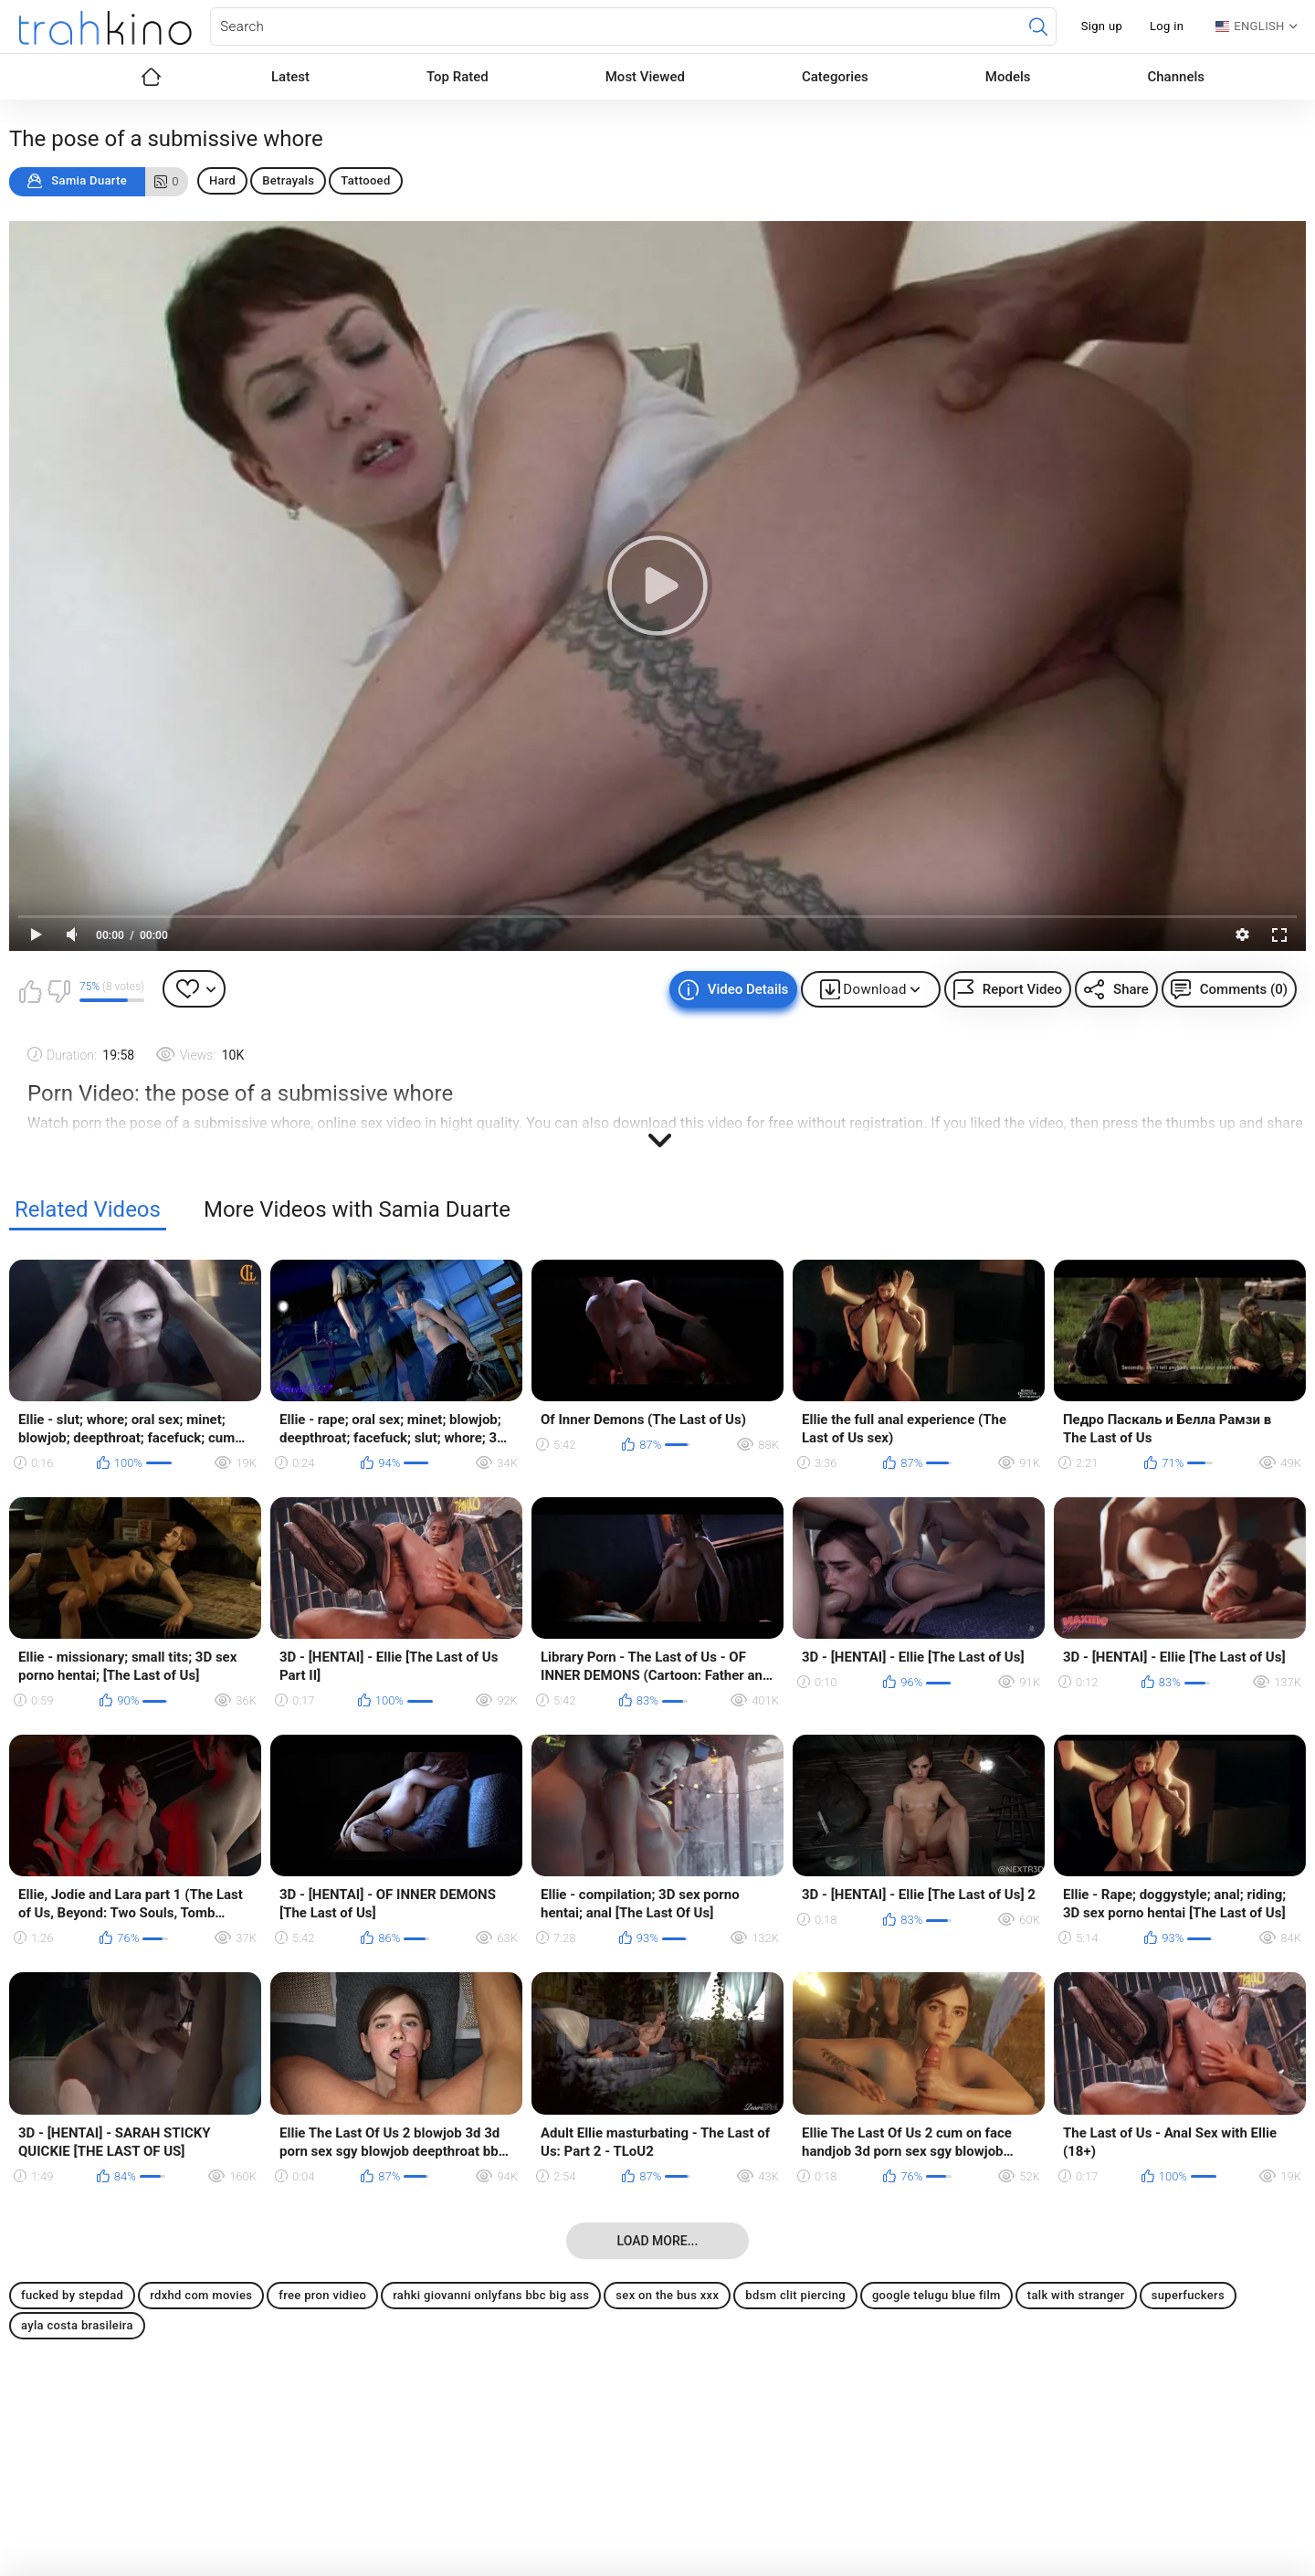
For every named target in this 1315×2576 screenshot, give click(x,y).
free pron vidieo (322, 2295)
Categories (835, 77)
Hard (222, 180)
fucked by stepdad (72, 2295)
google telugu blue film (936, 2295)
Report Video (1022, 989)
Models (1008, 77)
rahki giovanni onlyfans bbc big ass (491, 2295)
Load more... (658, 2240)
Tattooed (365, 180)
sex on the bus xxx (667, 2295)
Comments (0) (1244, 989)
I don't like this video (58, 991)
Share (1131, 989)
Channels (1176, 77)
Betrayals (288, 180)
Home (151, 76)
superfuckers (1188, 2295)
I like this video (30, 991)
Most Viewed (645, 77)
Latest (290, 77)
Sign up (1101, 26)
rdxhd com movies (201, 2295)
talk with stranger (1076, 2295)
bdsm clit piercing (795, 2295)
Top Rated (457, 77)
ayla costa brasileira (77, 2325)
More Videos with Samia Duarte (357, 1210)
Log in (1167, 26)
